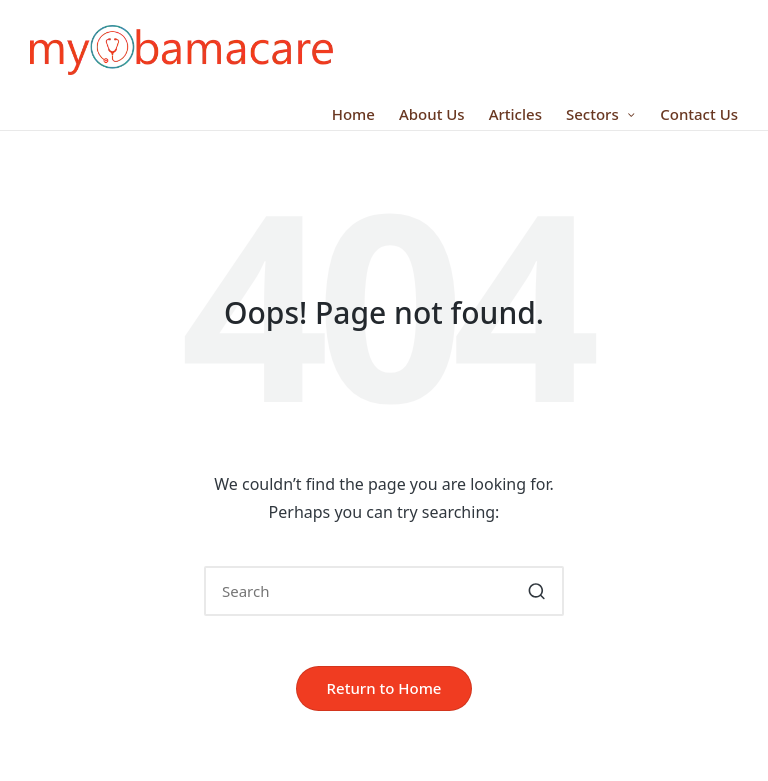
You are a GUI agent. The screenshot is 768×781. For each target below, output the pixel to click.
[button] (536, 591)
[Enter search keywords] (384, 591)
